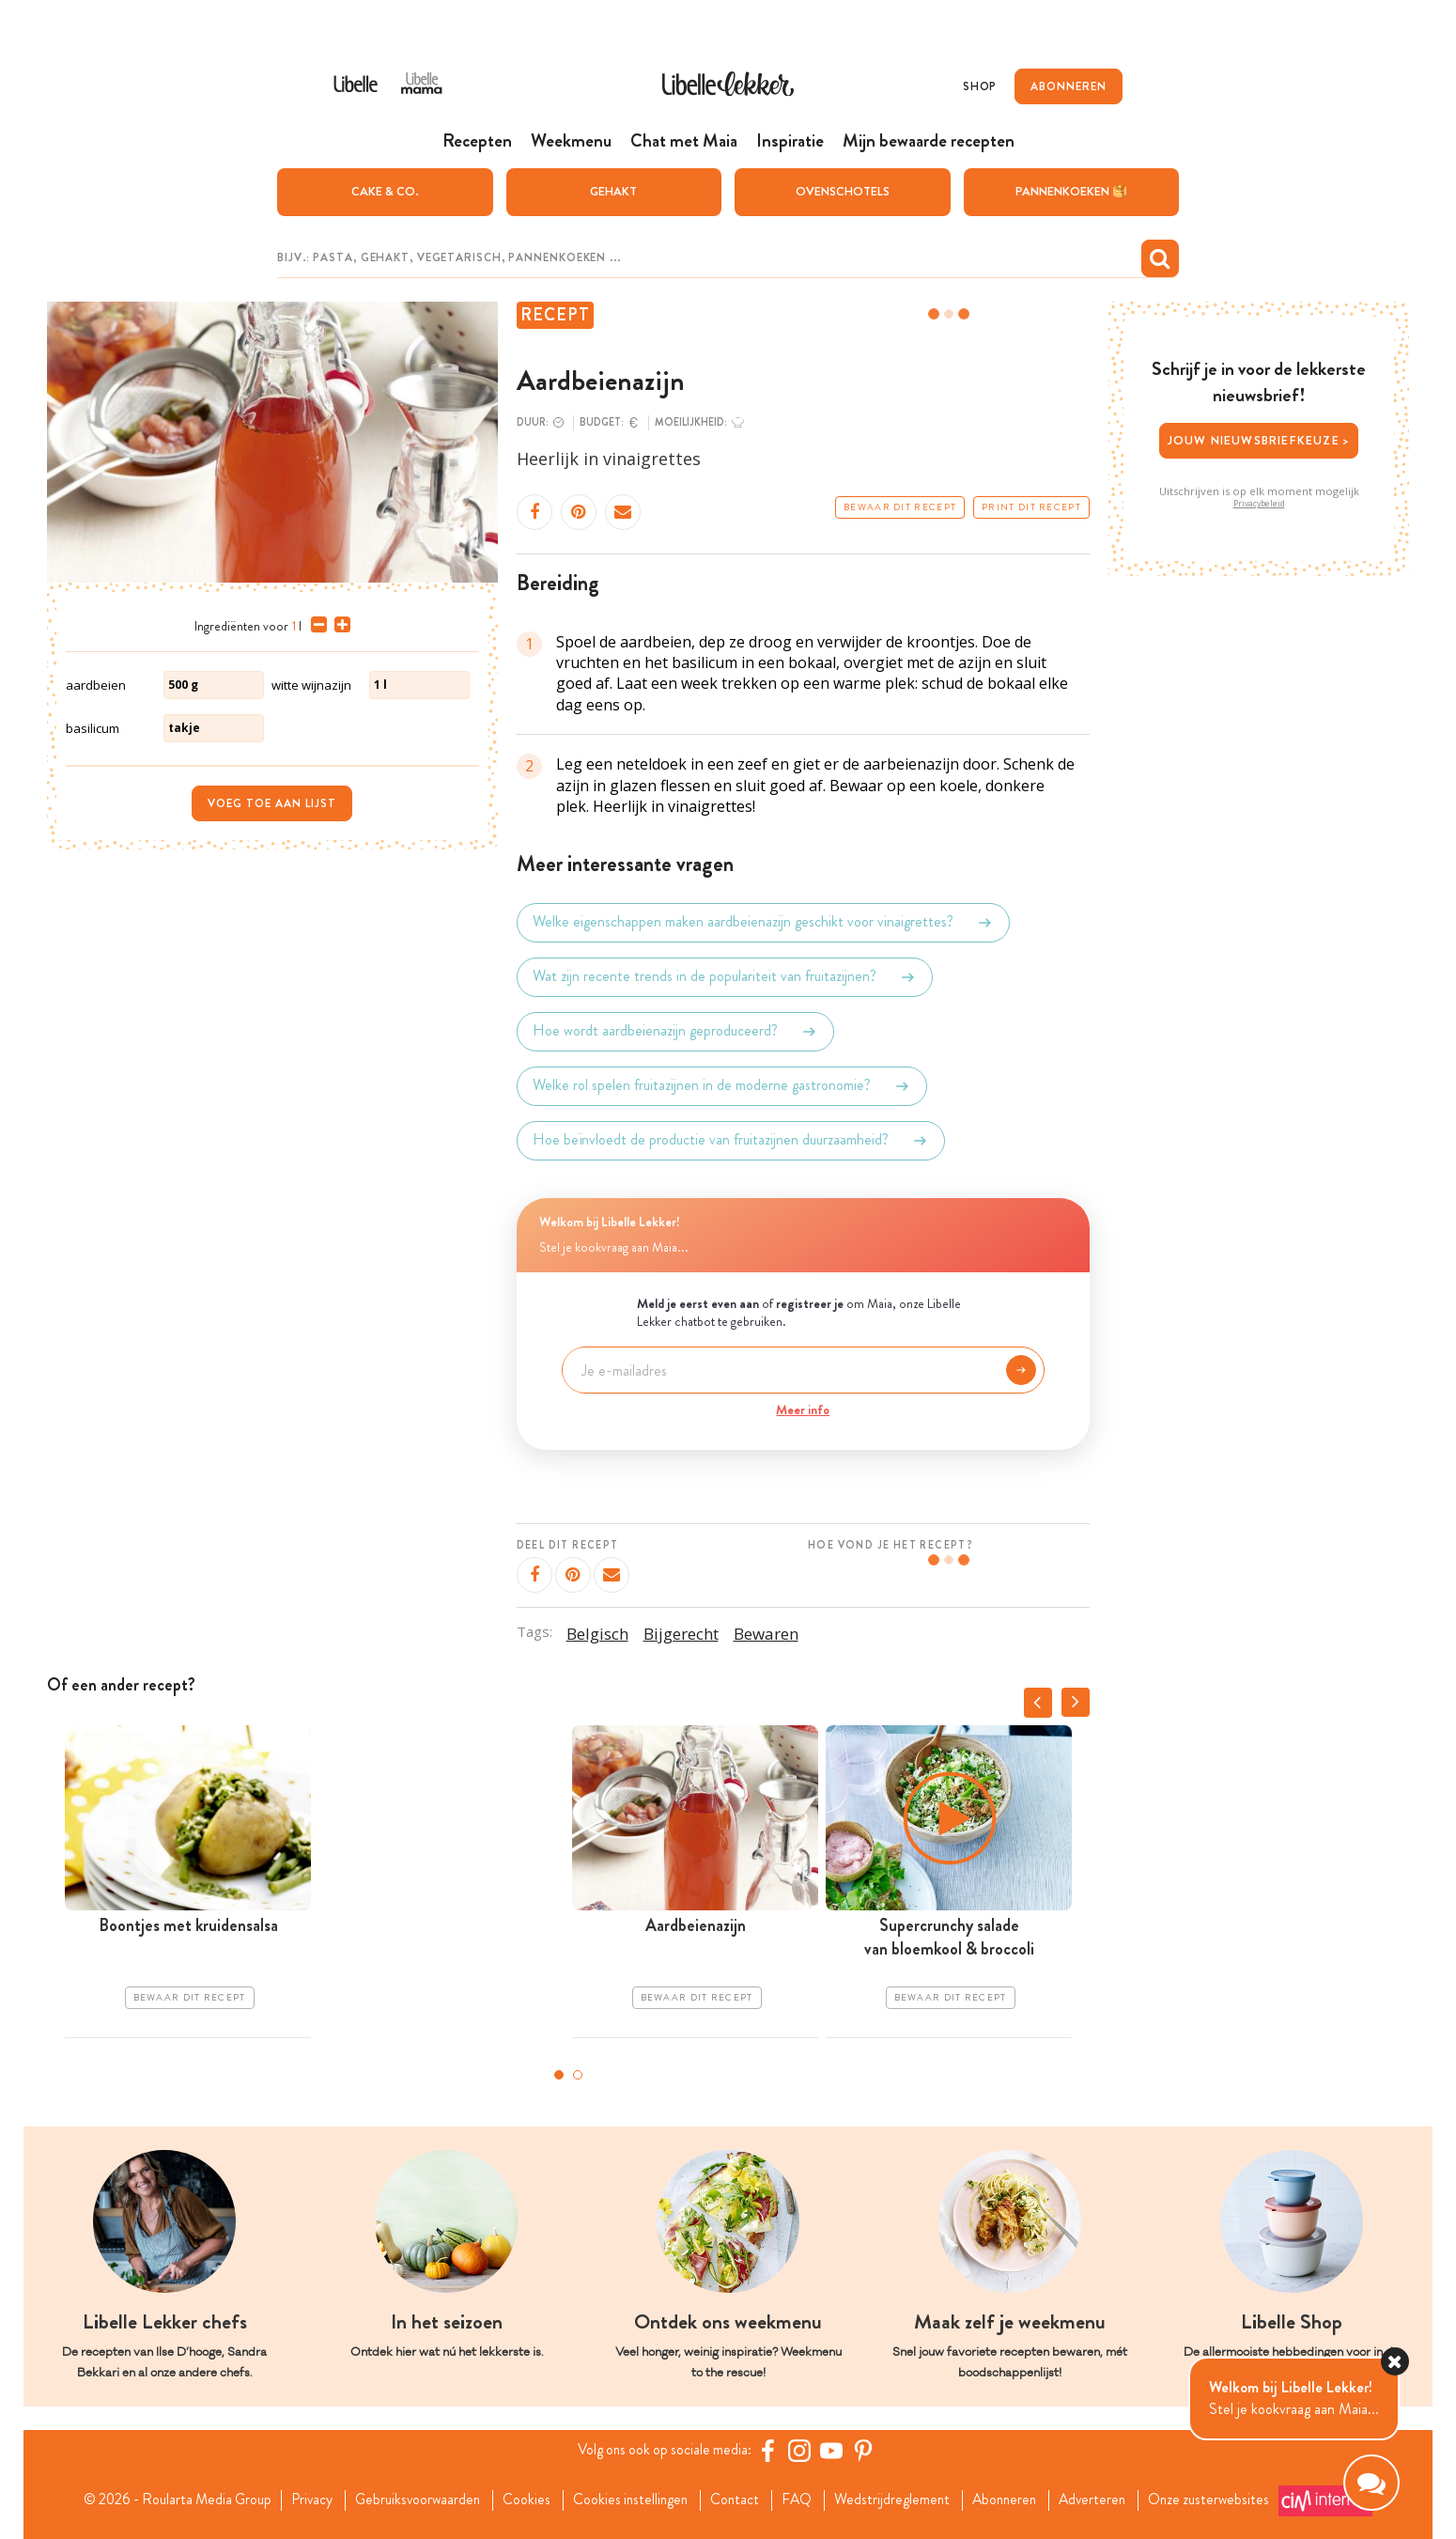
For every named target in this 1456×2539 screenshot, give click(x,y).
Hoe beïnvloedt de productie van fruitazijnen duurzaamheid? (731, 1140)
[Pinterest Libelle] (866, 2449)
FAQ (800, 2499)
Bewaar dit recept (900, 506)
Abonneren (1013, 2499)
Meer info (802, 1408)
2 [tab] (577, 2074)
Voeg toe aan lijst (272, 802)
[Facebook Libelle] (770, 2449)
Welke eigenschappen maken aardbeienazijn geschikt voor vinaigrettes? (763, 922)
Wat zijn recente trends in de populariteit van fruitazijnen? (725, 976)
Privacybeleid (1259, 502)
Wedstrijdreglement (898, 2499)
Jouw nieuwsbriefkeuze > (1259, 439)
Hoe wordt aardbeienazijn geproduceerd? (675, 1031)
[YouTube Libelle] (834, 2449)
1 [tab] (559, 2074)
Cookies (523, 2499)
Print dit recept (1031, 506)
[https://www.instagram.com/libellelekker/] (802, 2449)
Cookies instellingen (629, 2499)
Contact (737, 2499)
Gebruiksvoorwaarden (411, 2499)
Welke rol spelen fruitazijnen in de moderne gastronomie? (722, 1085)
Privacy (302, 2499)
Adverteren (1105, 2499)
